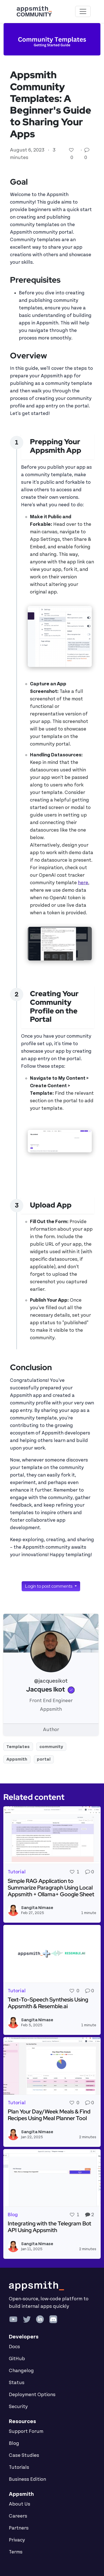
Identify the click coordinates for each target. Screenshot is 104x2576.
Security (18, 2406)
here (83, 882)
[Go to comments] (86, 150)
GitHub (17, 2358)
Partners (19, 2528)
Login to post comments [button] (49, 1586)
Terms (15, 2552)
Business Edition (27, 2479)
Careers (18, 2516)
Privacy (17, 2540)
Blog (14, 2443)
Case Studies (24, 2455)
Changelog (21, 2370)
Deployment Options (32, 2394)
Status (16, 2382)
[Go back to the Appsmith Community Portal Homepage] (34, 11)
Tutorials (19, 2467)
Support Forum (26, 2431)
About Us (19, 2504)
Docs (14, 2346)
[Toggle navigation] (83, 11)
